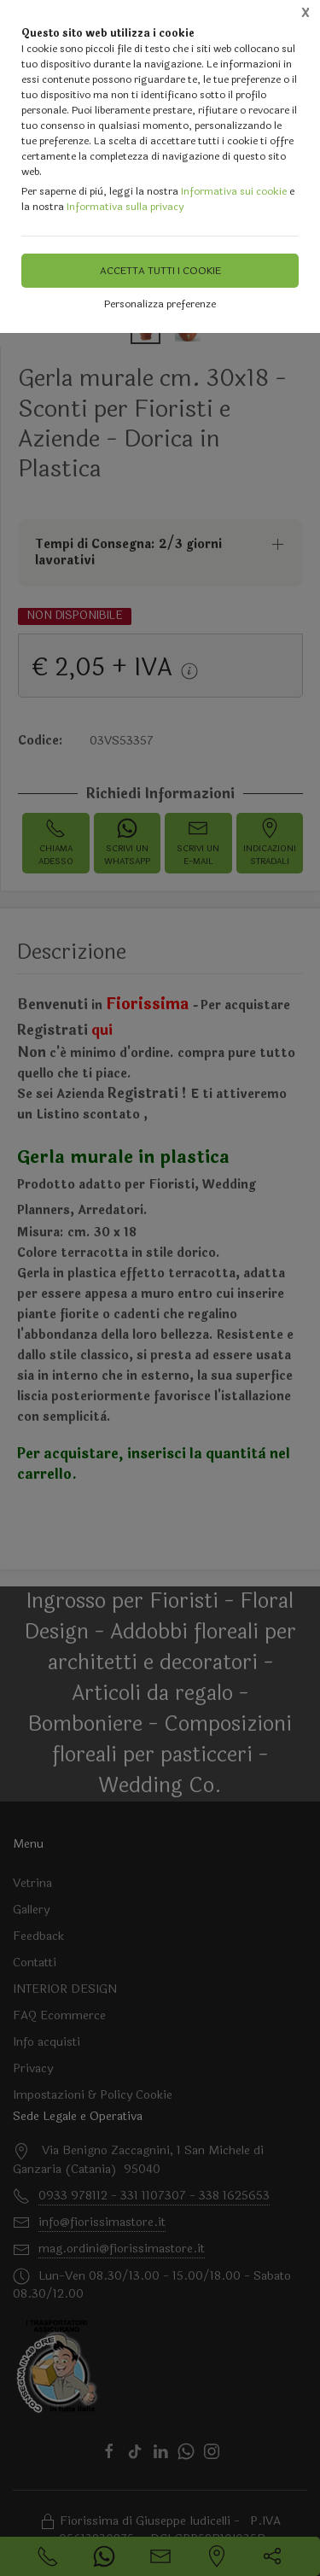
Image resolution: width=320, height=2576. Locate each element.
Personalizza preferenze (160, 304)
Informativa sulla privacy (125, 206)
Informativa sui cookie (234, 191)
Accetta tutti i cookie (160, 270)
